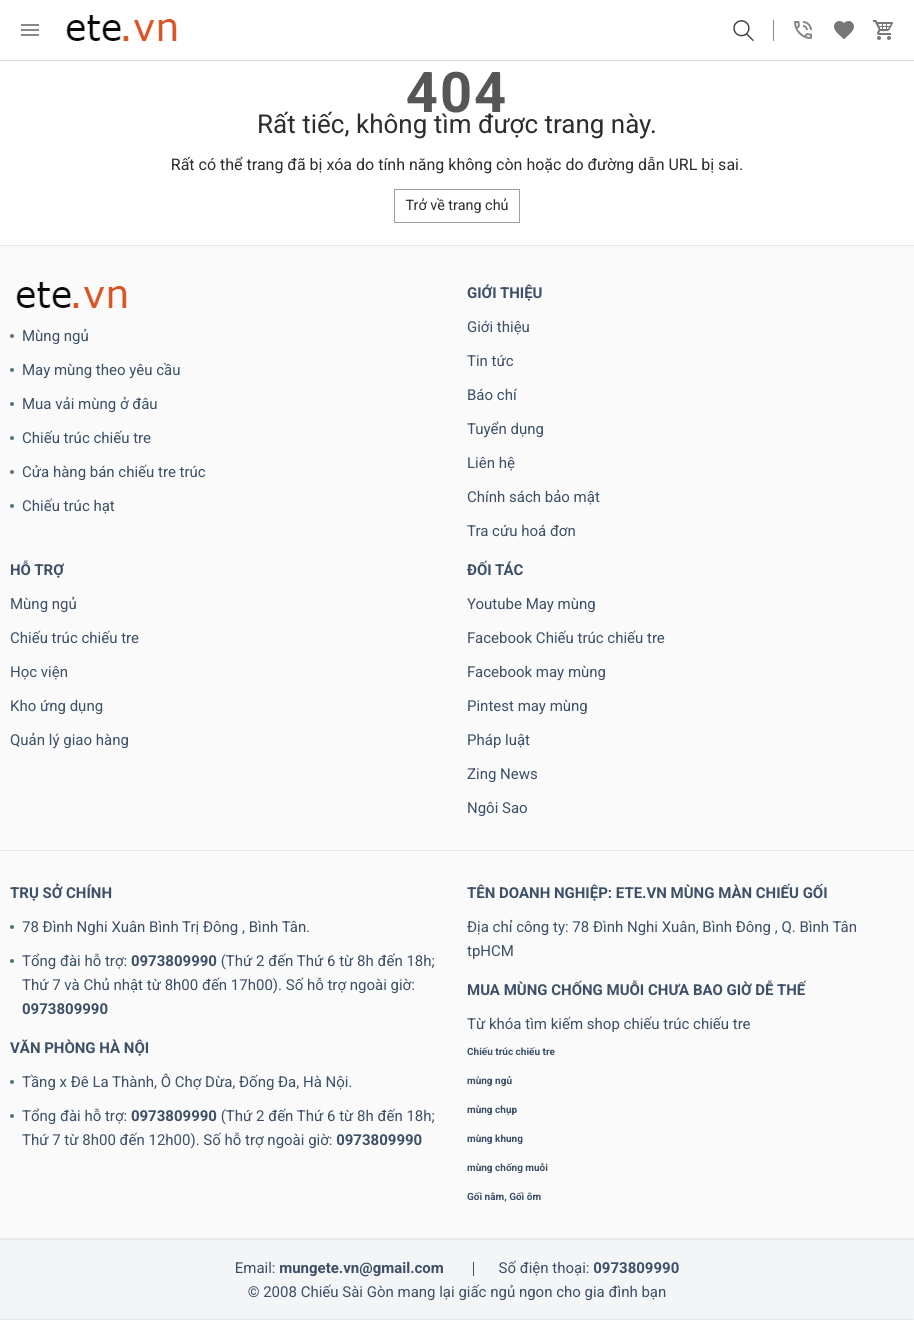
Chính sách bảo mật (533, 497)
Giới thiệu (498, 327)
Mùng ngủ (55, 336)
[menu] (30, 30)
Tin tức (490, 361)
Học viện (39, 672)
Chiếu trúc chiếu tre (86, 438)
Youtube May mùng (531, 604)
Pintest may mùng (527, 706)
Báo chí (492, 395)
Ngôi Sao (497, 808)
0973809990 (174, 961)
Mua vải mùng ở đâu (90, 404)
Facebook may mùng (536, 672)
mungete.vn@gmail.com (361, 1268)
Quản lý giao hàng (69, 740)
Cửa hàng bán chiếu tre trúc (114, 472)
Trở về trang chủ (456, 205)
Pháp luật (498, 740)
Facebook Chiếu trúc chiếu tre (566, 638)
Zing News (502, 774)
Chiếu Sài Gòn (347, 1292)
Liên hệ (491, 463)
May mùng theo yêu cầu (101, 370)
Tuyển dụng (505, 429)
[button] (743, 30)
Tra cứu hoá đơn (521, 531)
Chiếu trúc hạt (68, 506)
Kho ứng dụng (56, 706)
